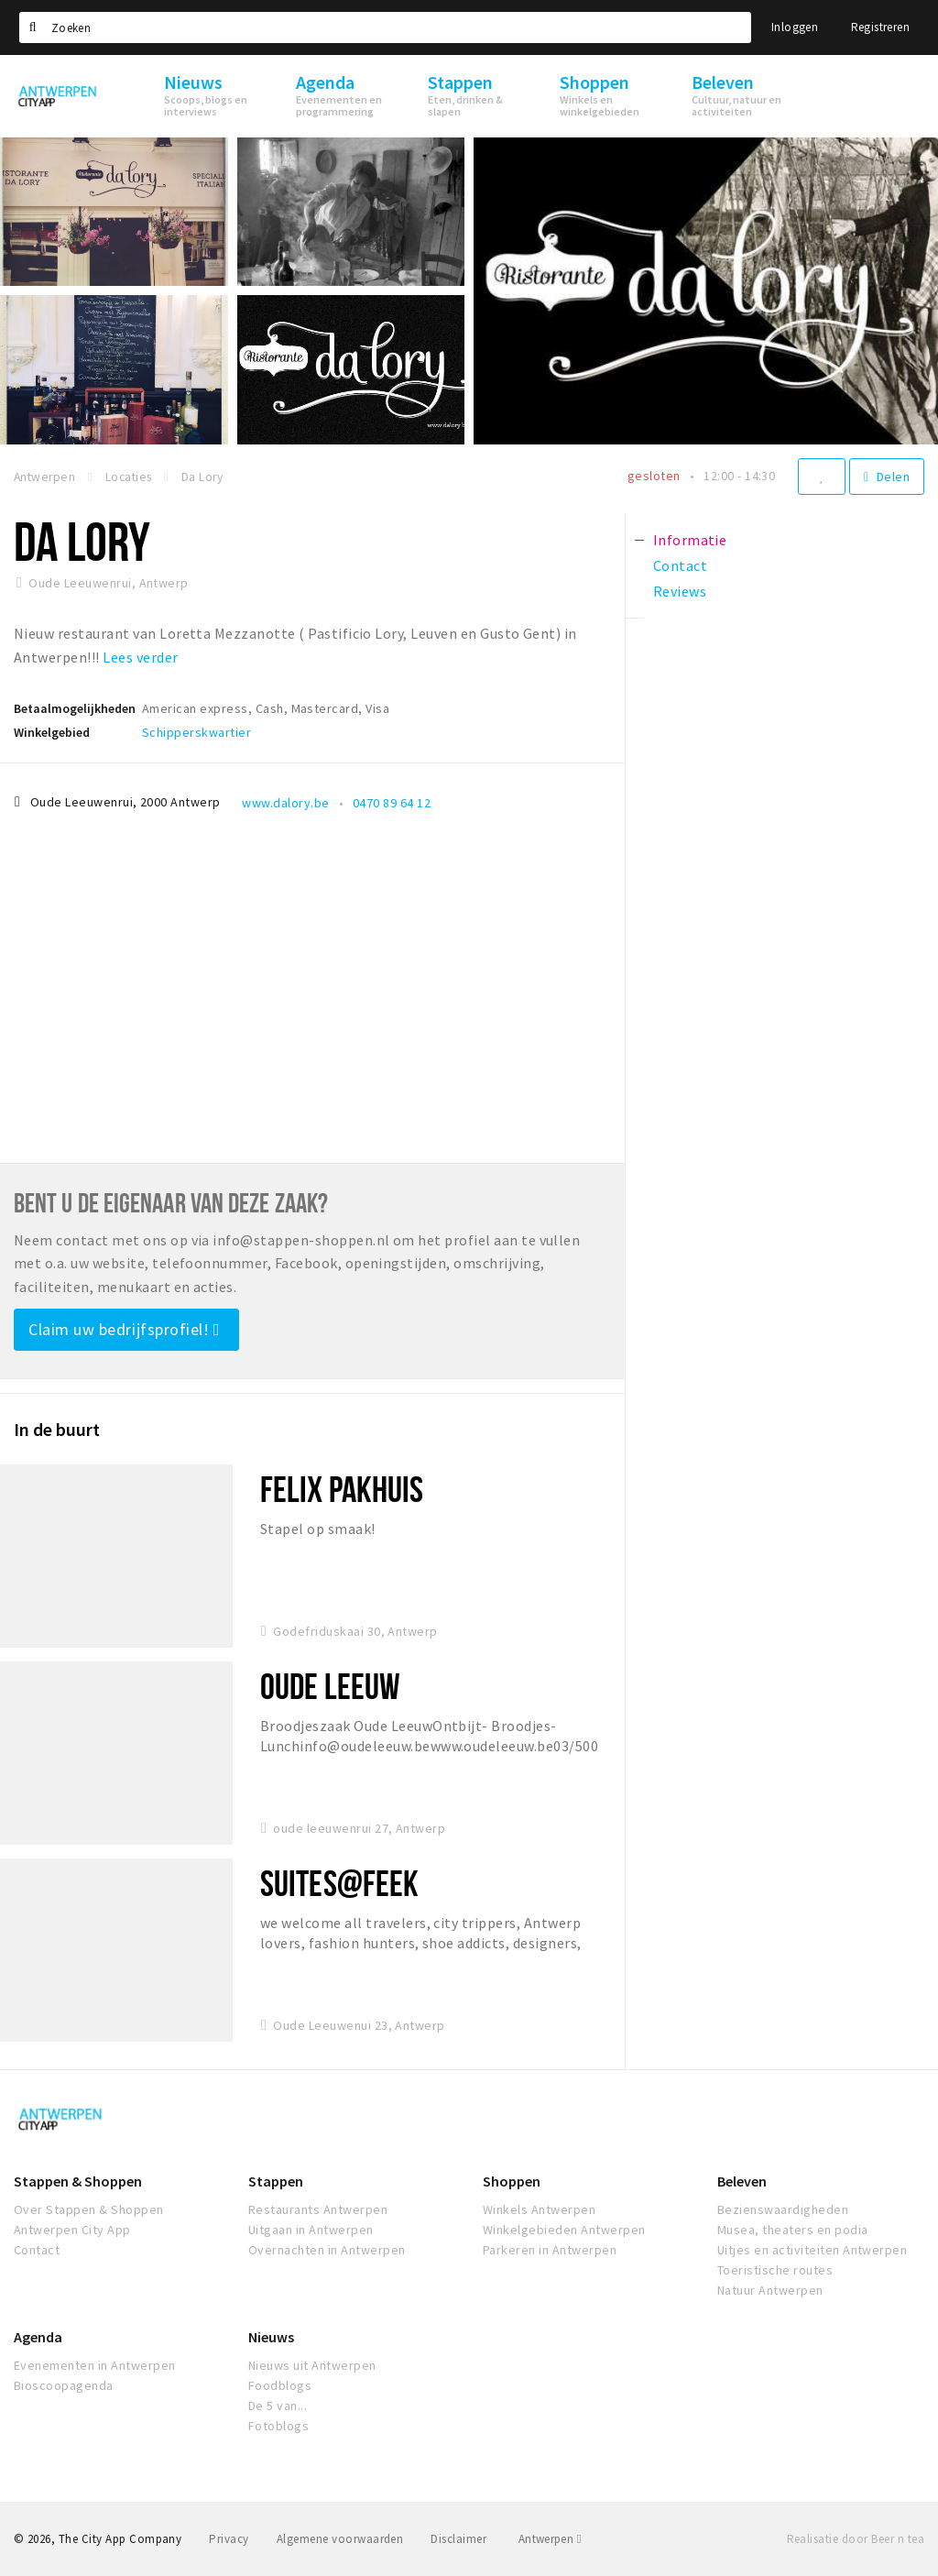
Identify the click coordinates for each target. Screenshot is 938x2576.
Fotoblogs (278, 2425)
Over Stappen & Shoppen (89, 2209)
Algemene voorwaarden (340, 2539)
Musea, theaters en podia (792, 2229)
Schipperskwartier (196, 732)
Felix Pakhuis (342, 1488)
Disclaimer (458, 2539)
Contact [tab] (680, 565)
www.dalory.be (285, 803)
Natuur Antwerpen (770, 2290)
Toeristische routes (775, 2270)
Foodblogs (279, 2385)
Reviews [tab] (679, 591)
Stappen (275, 2181)
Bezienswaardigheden (782, 2209)
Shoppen (511, 2181)
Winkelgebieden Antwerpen (564, 2229)
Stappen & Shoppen (78, 2181)
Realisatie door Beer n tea (855, 2539)
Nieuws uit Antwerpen (312, 2365)
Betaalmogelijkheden (75, 708)
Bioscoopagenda (64, 2385)
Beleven (742, 2181)
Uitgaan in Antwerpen (311, 2229)
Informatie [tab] (690, 540)
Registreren (880, 27)
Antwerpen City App (72, 2229)
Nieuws (271, 2337)
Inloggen (794, 27)
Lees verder (140, 657)
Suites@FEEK (339, 1882)
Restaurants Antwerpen (317, 2209)
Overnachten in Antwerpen (327, 2250)
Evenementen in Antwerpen (95, 2365)
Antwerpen (550, 2539)
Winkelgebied (52, 732)
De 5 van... (277, 2405)
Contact (37, 2250)
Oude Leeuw (330, 1685)
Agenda (38, 2337)
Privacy (228, 2539)
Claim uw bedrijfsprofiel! (124, 1329)
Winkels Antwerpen (539, 2209)
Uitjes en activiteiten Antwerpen (812, 2250)
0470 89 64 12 (392, 803)
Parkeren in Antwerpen (549, 2250)
